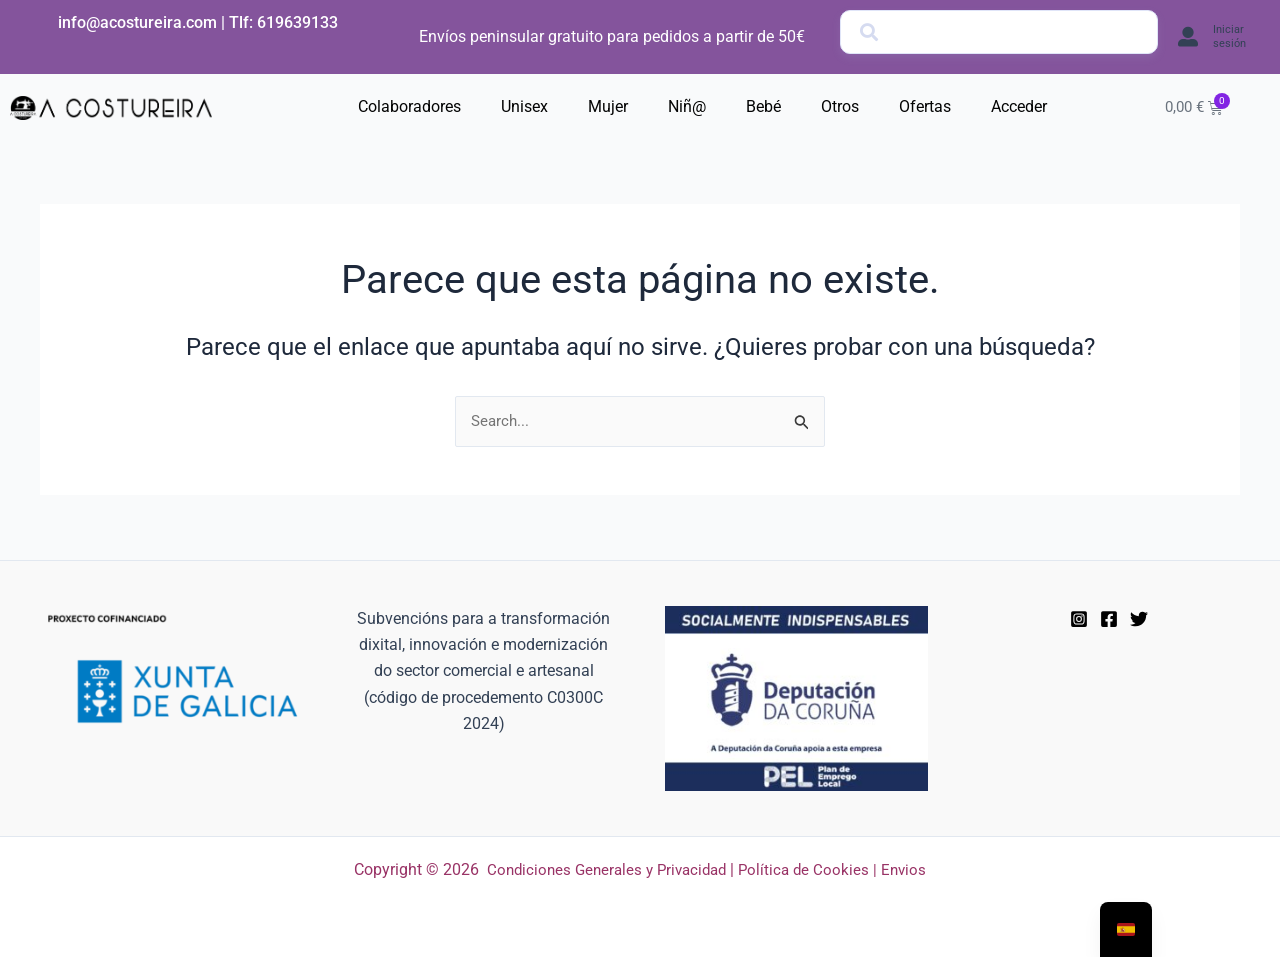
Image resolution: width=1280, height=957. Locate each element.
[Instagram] (1079, 620)
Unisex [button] (524, 106)
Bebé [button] (763, 106)
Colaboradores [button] (409, 106)
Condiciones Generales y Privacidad (604, 869)
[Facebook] (1109, 620)
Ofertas (925, 106)
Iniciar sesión (1229, 36)
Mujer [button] (608, 106)
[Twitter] (1139, 620)
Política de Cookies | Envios (838, 869)
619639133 (297, 22)
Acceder (1019, 106)
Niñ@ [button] (687, 106)
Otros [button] (840, 106)
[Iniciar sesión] (1188, 37)
